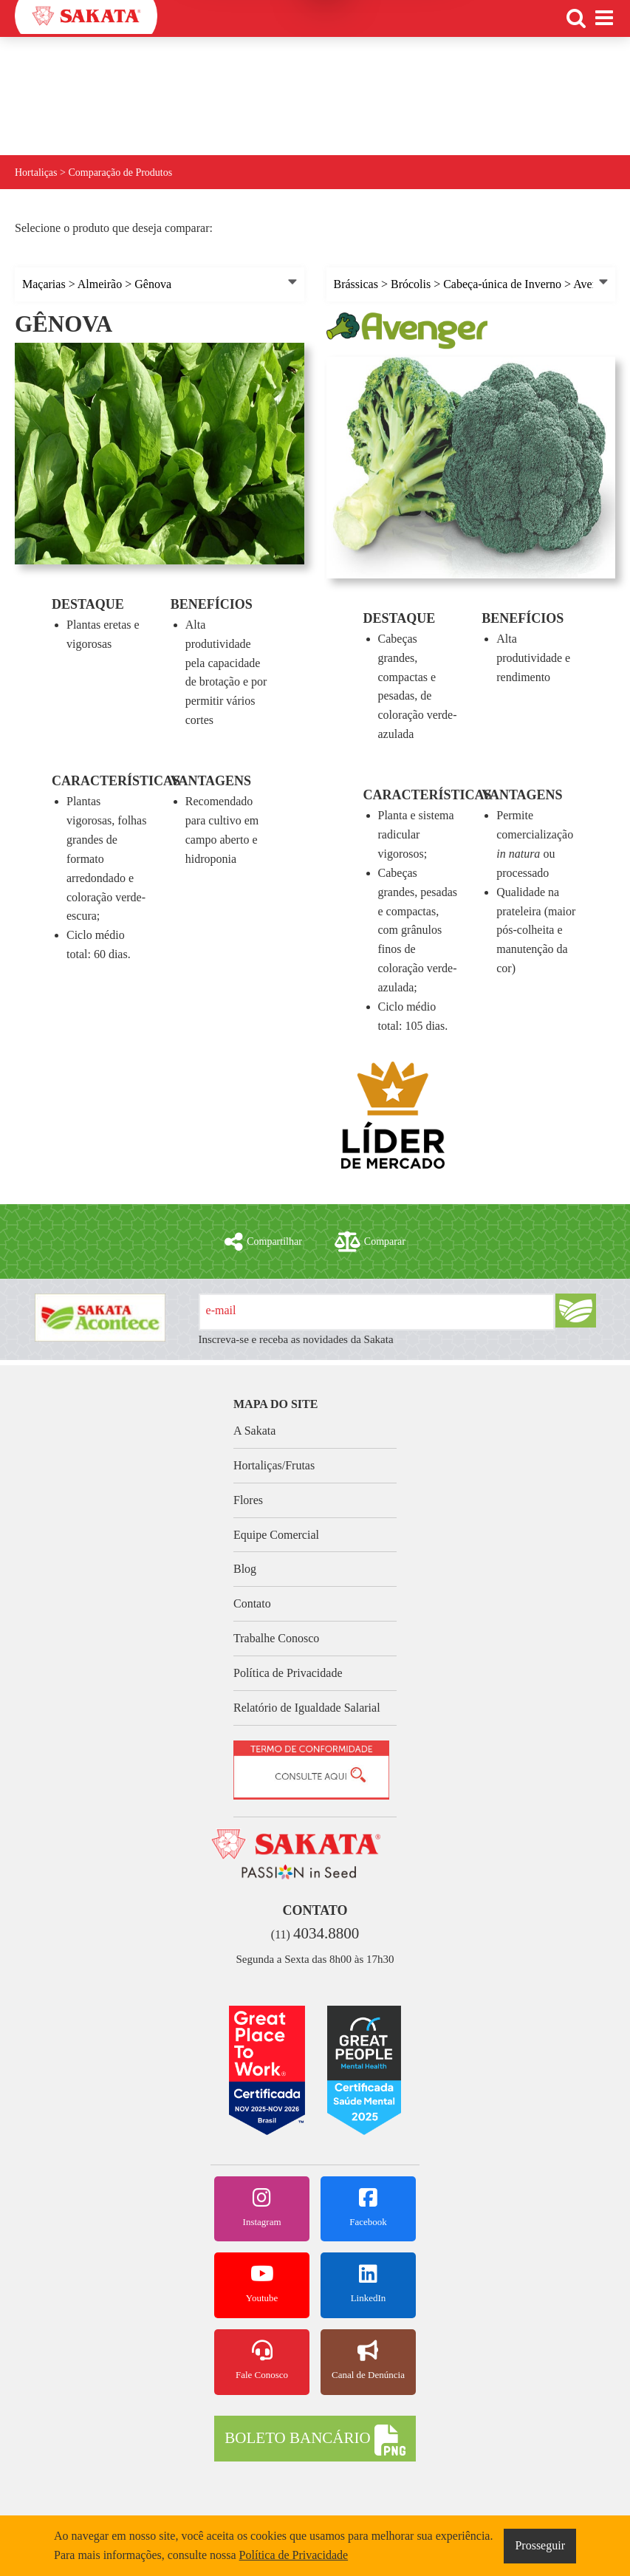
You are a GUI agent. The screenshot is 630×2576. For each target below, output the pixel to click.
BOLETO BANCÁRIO (315, 2440)
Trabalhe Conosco (276, 1638)
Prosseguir (540, 2545)
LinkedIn (368, 2283)
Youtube (261, 2283)
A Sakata (254, 1430)
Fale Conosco (261, 2360)
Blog (244, 1568)
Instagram (261, 2207)
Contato (252, 1603)
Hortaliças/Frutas (274, 1465)
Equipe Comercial (276, 1534)
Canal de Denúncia (368, 2360)
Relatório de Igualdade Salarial (306, 1707)
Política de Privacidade (288, 1673)
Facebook (368, 2207)
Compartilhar (263, 1241)
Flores (248, 1500)
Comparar (370, 1241)
